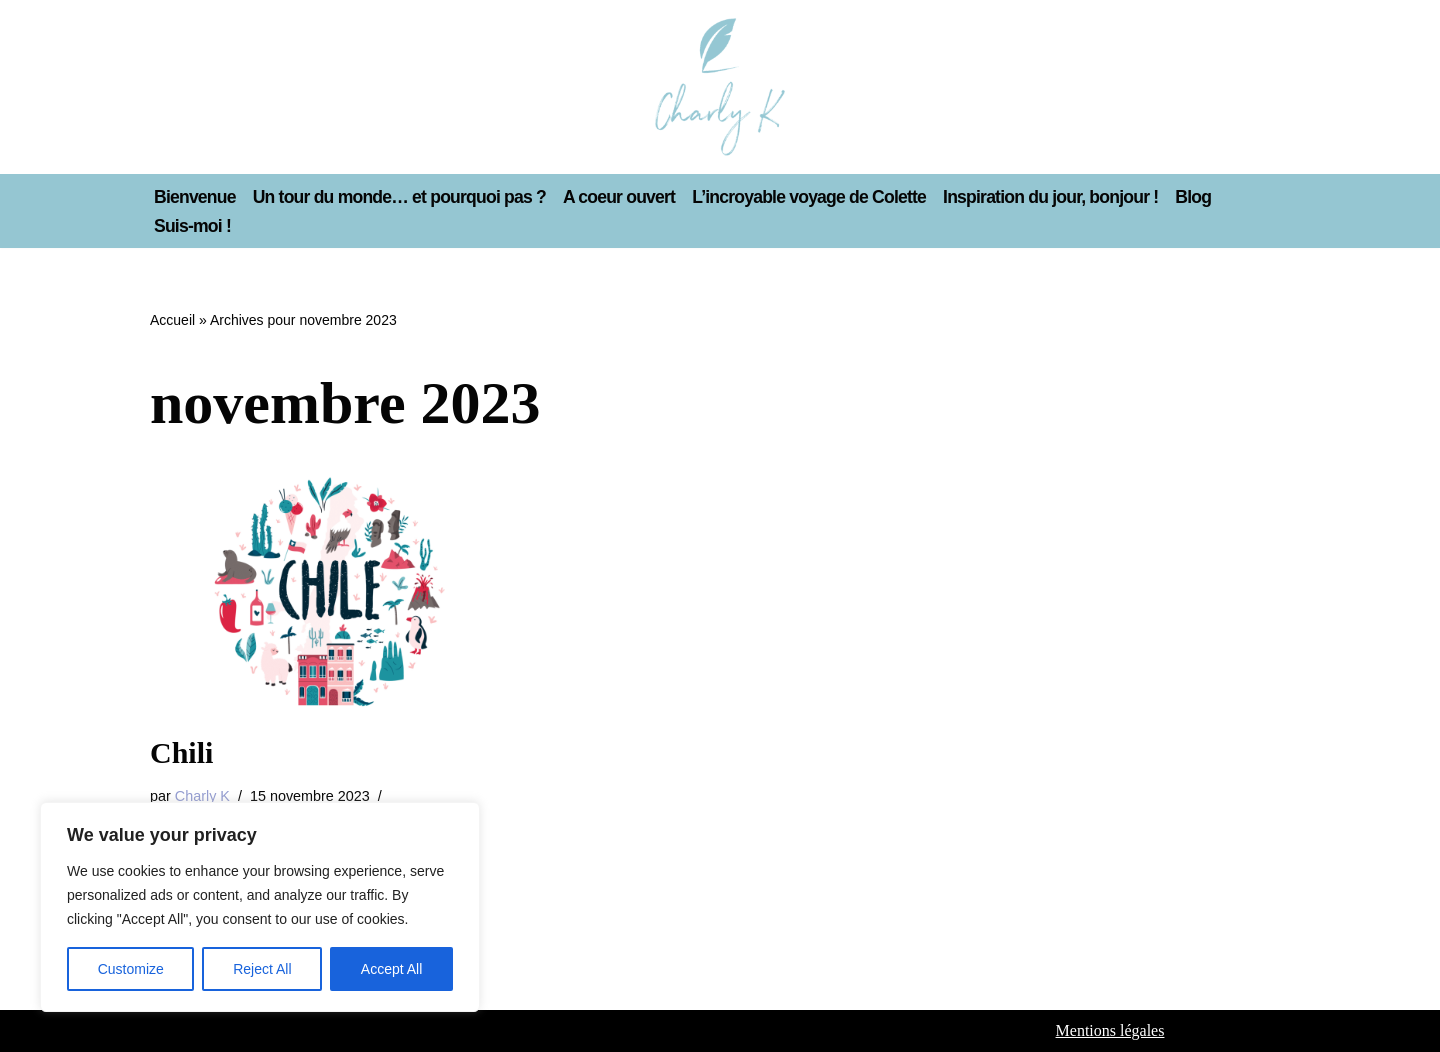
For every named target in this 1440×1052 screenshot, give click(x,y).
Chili (181, 752)
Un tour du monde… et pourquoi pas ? (400, 197)
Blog (1194, 197)
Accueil (172, 320)
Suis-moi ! (192, 226)
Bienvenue (195, 197)
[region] (260, 907)
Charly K (202, 796)
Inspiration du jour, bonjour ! (1051, 197)
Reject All (262, 969)
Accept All (391, 969)
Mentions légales (1110, 1030)
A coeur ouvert (619, 197)
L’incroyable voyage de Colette (810, 197)
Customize (131, 969)
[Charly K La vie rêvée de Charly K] (720, 87)
